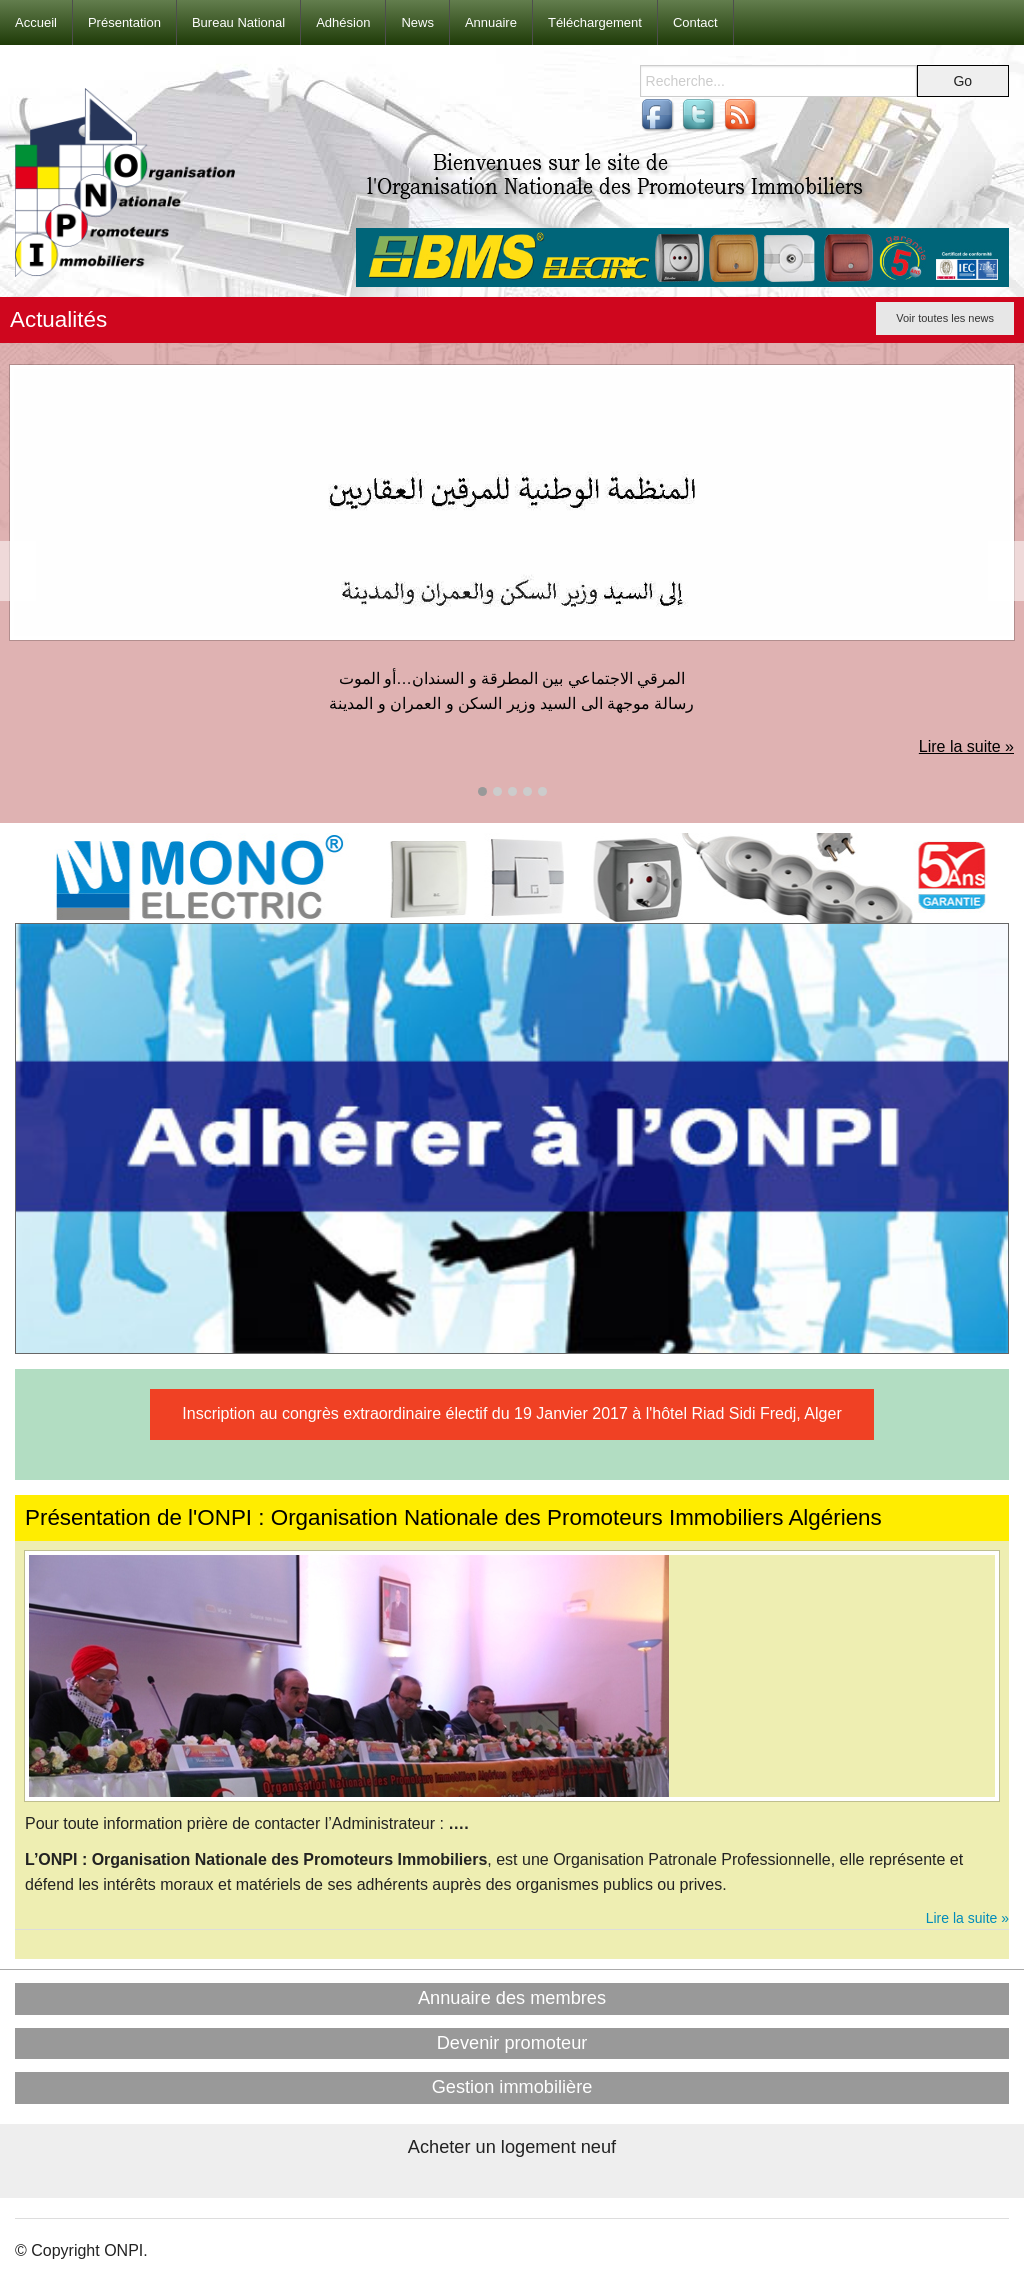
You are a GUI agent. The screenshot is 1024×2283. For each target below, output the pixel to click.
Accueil (36, 22)
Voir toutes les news (945, 318)
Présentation (124, 22)
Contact (695, 22)
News (417, 22)
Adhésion (343, 22)
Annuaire (491, 22)
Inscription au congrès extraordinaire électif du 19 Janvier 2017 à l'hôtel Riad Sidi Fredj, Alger (511, 1413)
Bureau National (238, 22)
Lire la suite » (966, 746)
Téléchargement (595, 22)
